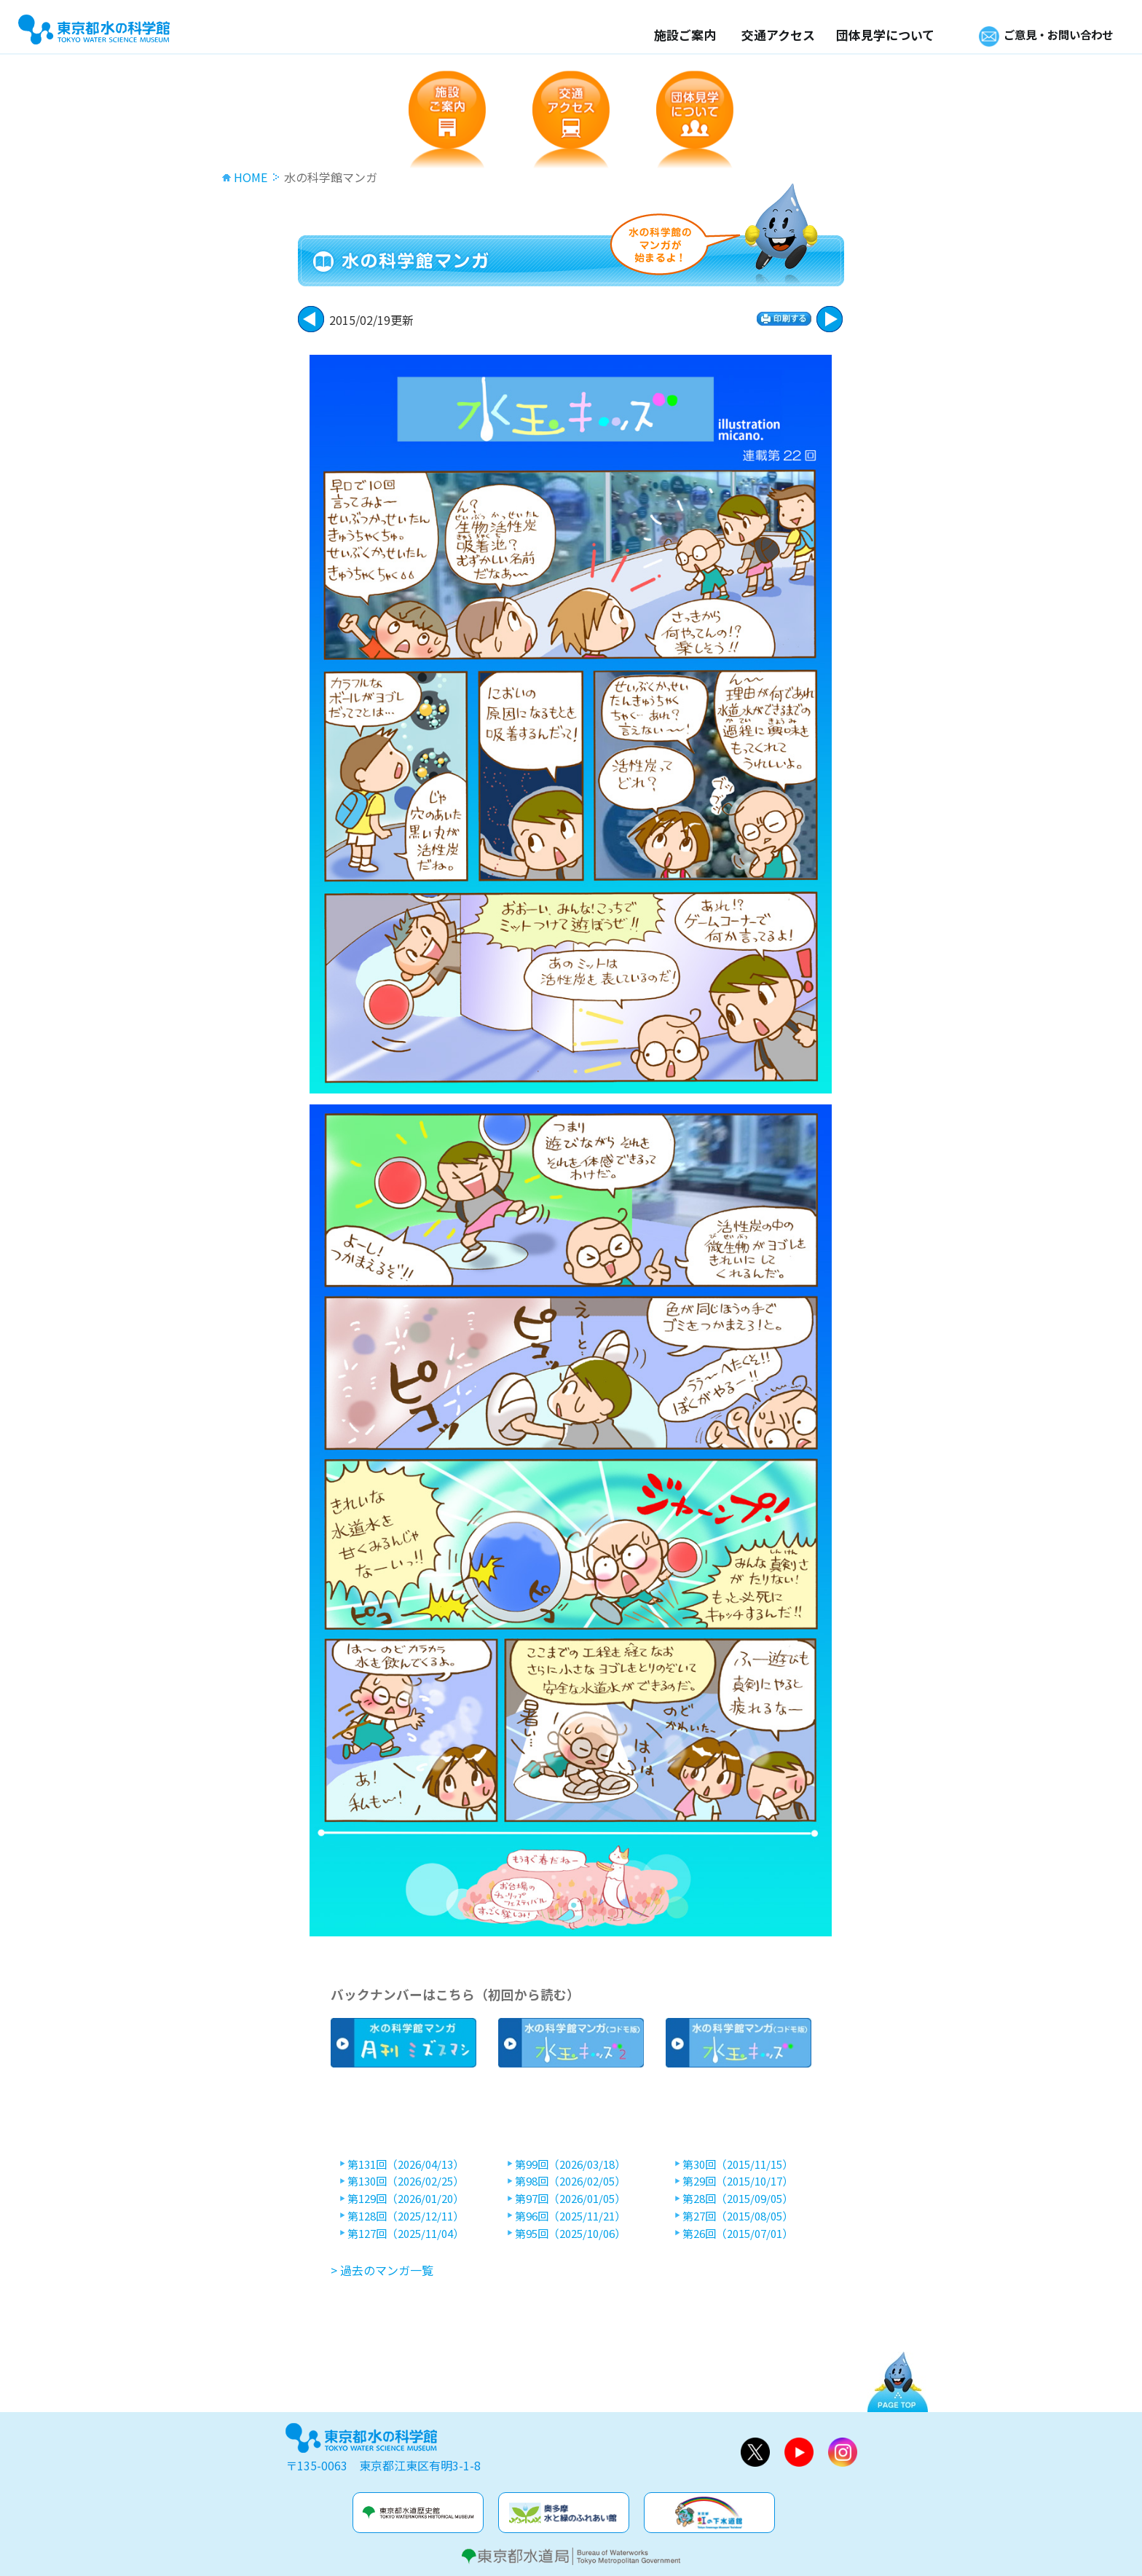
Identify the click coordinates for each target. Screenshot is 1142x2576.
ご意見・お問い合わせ (1051, 34)
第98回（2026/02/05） (570, 2181)
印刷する (784, 319)
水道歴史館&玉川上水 (418, 2512)
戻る (829, 319)
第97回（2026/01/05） (570, 2198)
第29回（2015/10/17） (737, 2181)
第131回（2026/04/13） (405, 2164)
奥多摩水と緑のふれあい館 (563, 2512)
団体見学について (871, 34)
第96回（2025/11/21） (570, 2216)
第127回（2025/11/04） (405, 2233)
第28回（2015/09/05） (737, 2198)
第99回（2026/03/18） (570, 2164)
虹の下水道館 (709, 2512)
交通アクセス (763, 34)
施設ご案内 (670, 34)
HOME (250, 177)
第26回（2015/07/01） (737, 2233)
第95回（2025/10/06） (570, 2233)
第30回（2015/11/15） (737, 2164)
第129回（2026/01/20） (405, 2198)
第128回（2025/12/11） (405, 2216)
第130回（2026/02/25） (405, 2181)
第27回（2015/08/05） (737, 2216)
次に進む (311, 319)
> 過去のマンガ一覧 (382, 2270)
